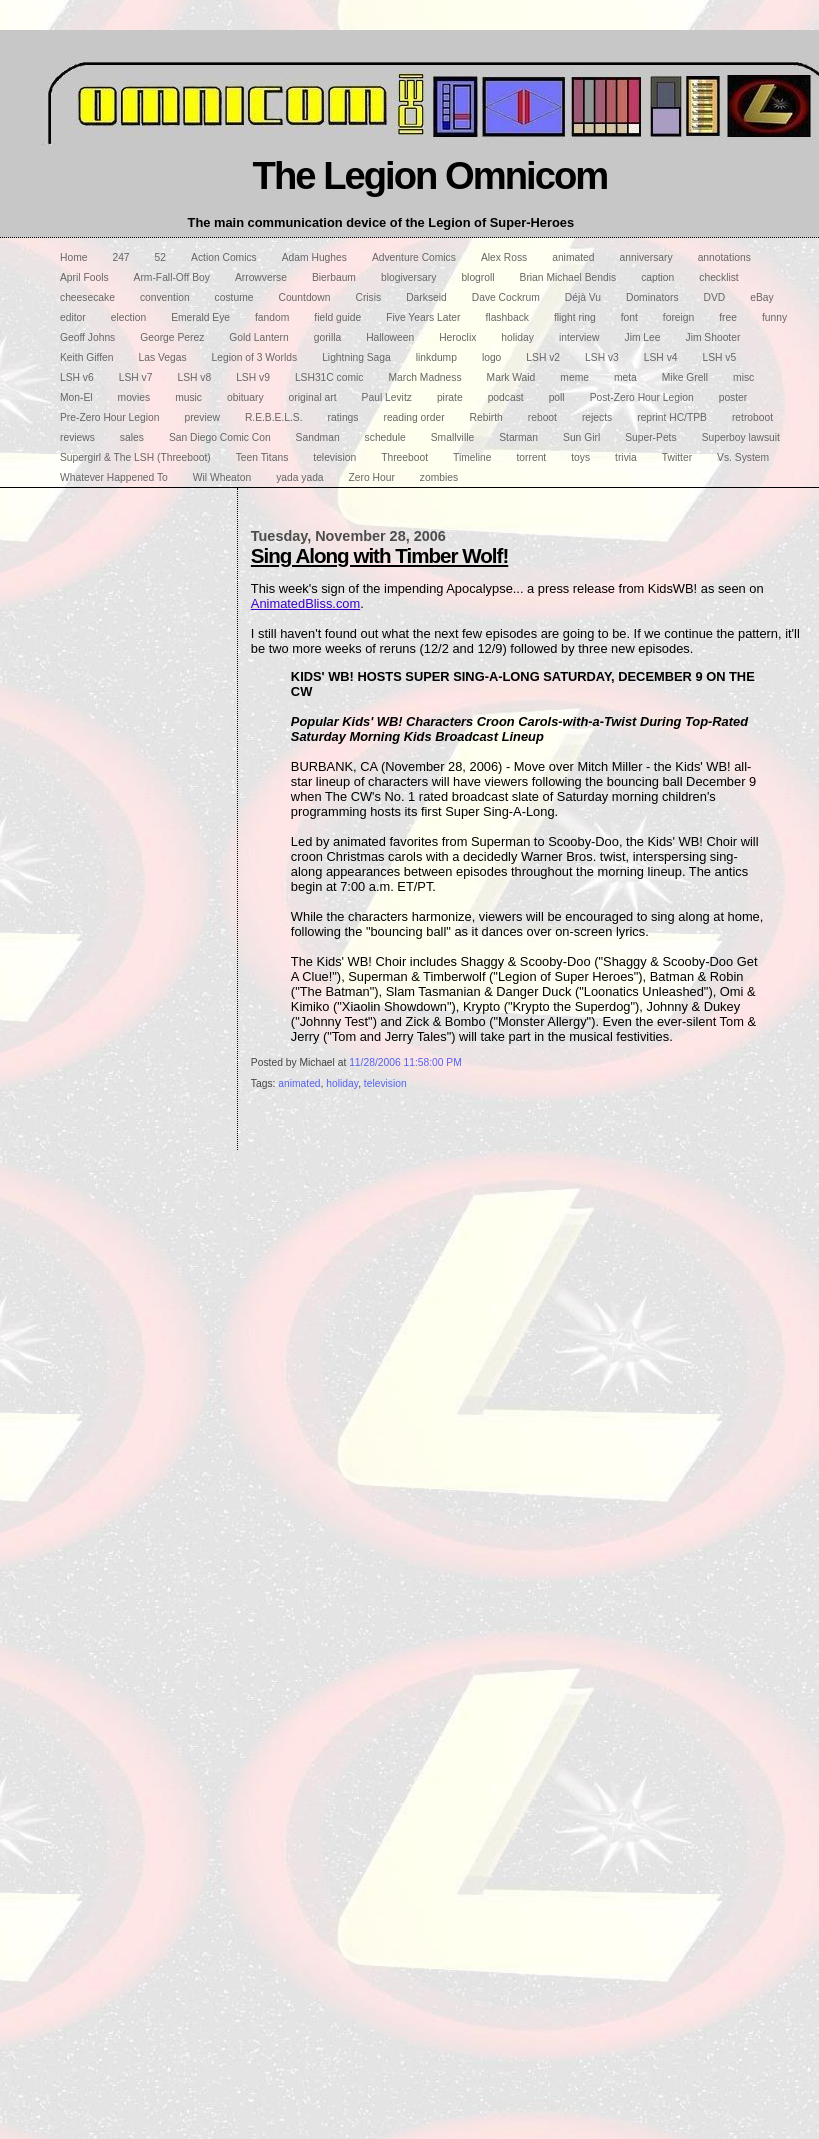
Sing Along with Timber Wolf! (379, 555)
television (385, 1083)
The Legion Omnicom (430, 175)
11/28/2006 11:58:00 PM (405, 1062)
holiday (342, 1083)
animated (299, 1083)
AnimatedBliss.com (305, 603)
